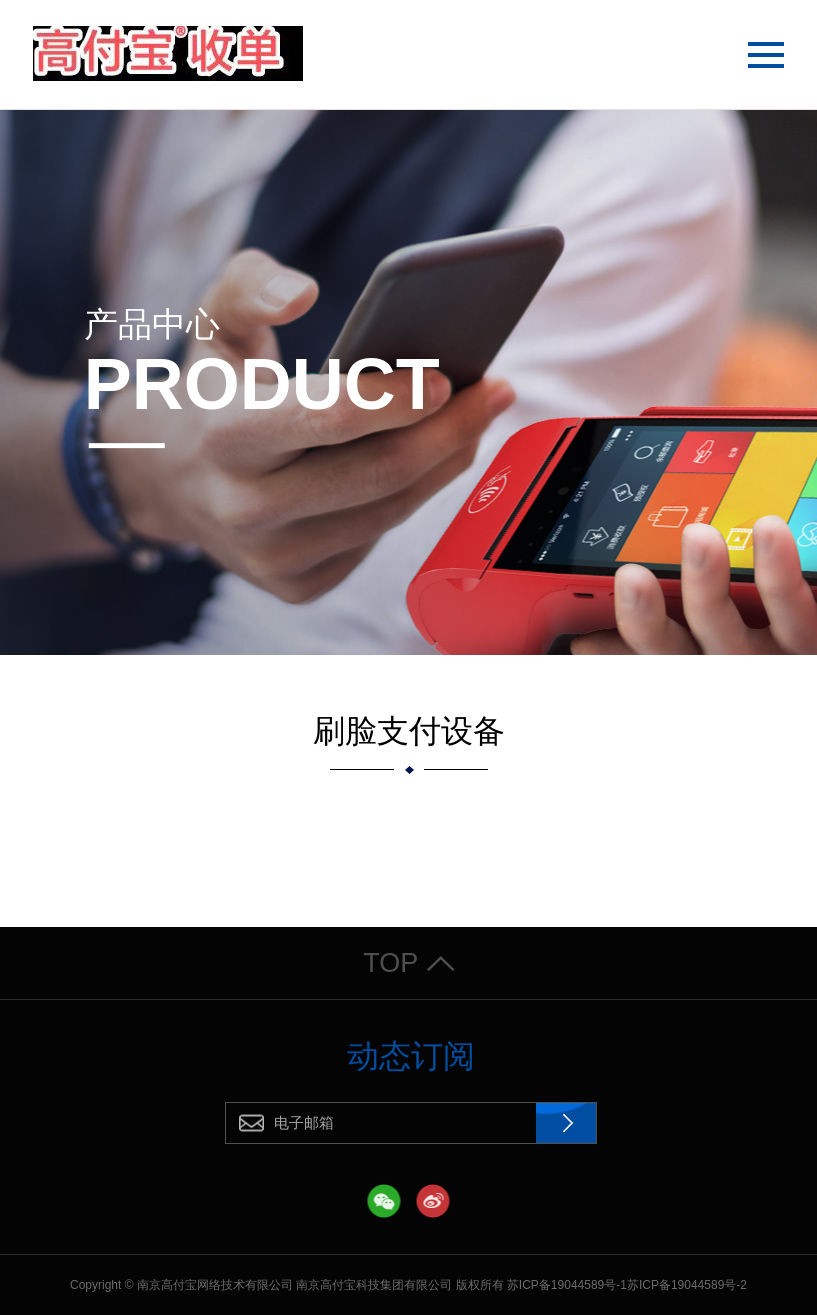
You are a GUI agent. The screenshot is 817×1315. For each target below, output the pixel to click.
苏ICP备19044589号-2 (687, 1285)
